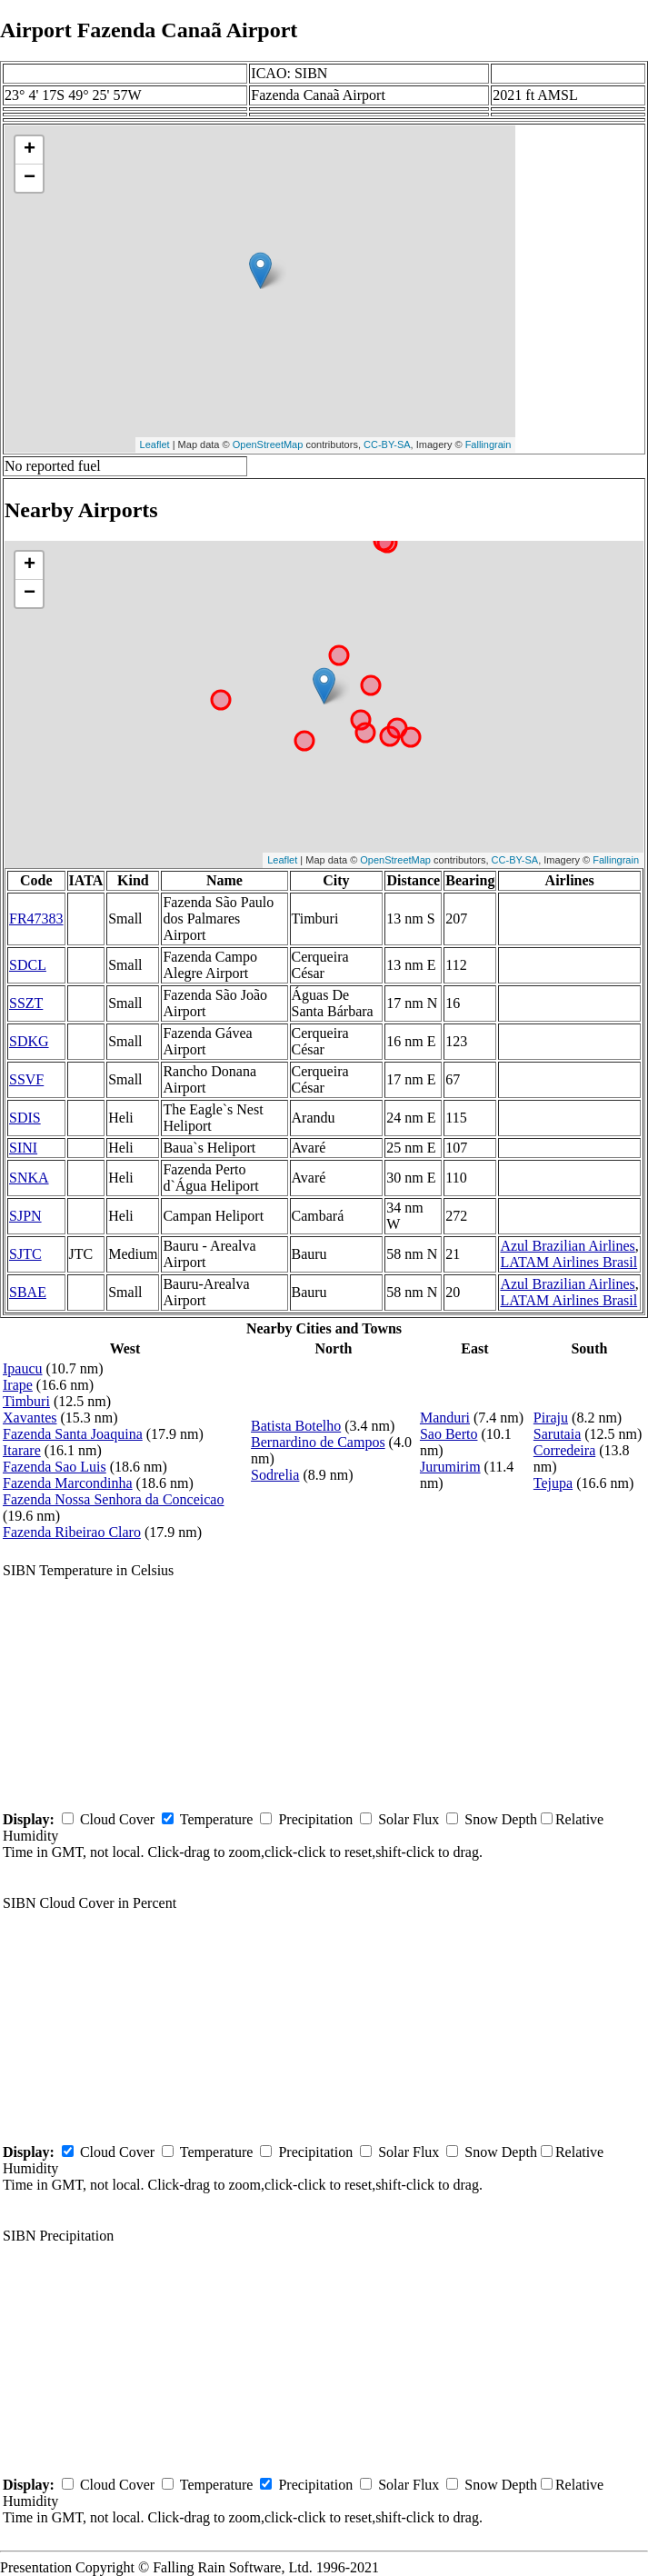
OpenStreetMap (268, 444)
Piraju (550, 1417)
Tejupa (553, 1483)
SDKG (29, 1041)
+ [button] (29, 150)
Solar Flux (408, 1819)
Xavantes (30, 1417)
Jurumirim (450, 1466)
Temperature (217, 1819)
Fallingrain (488, 444)
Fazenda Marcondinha (68, 1483)
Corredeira (564, 1450)
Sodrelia (275, 1475)
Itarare (22, 1450)
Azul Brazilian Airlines (567, 1245)
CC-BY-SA (387, 444)
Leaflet (155, 444)
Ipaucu (23, 1368)
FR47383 (36, 918)
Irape (18, 1385)
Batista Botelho (296, 1425)
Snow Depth (500, 1819)
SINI (23, 1147)
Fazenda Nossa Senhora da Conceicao (113, 1499)
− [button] (29, 178)
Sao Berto (449, 1434)
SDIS (25, 1117)
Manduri (445, 1417)
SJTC (25, 1254)
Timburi (26, 1401)
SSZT (26, 1003)
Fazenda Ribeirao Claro (72, 1532)
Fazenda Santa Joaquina (73, 1434)
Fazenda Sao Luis (54, 1466)
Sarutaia (557, 1434)
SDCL (27, 965)
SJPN (25, 1215)
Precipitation (315, 1819)
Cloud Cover (117, 1819)
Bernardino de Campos (318, 1442)
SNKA (29, 1177)
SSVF (26, 1079)
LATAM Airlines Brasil (568, 1262)
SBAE (27, 1292)
